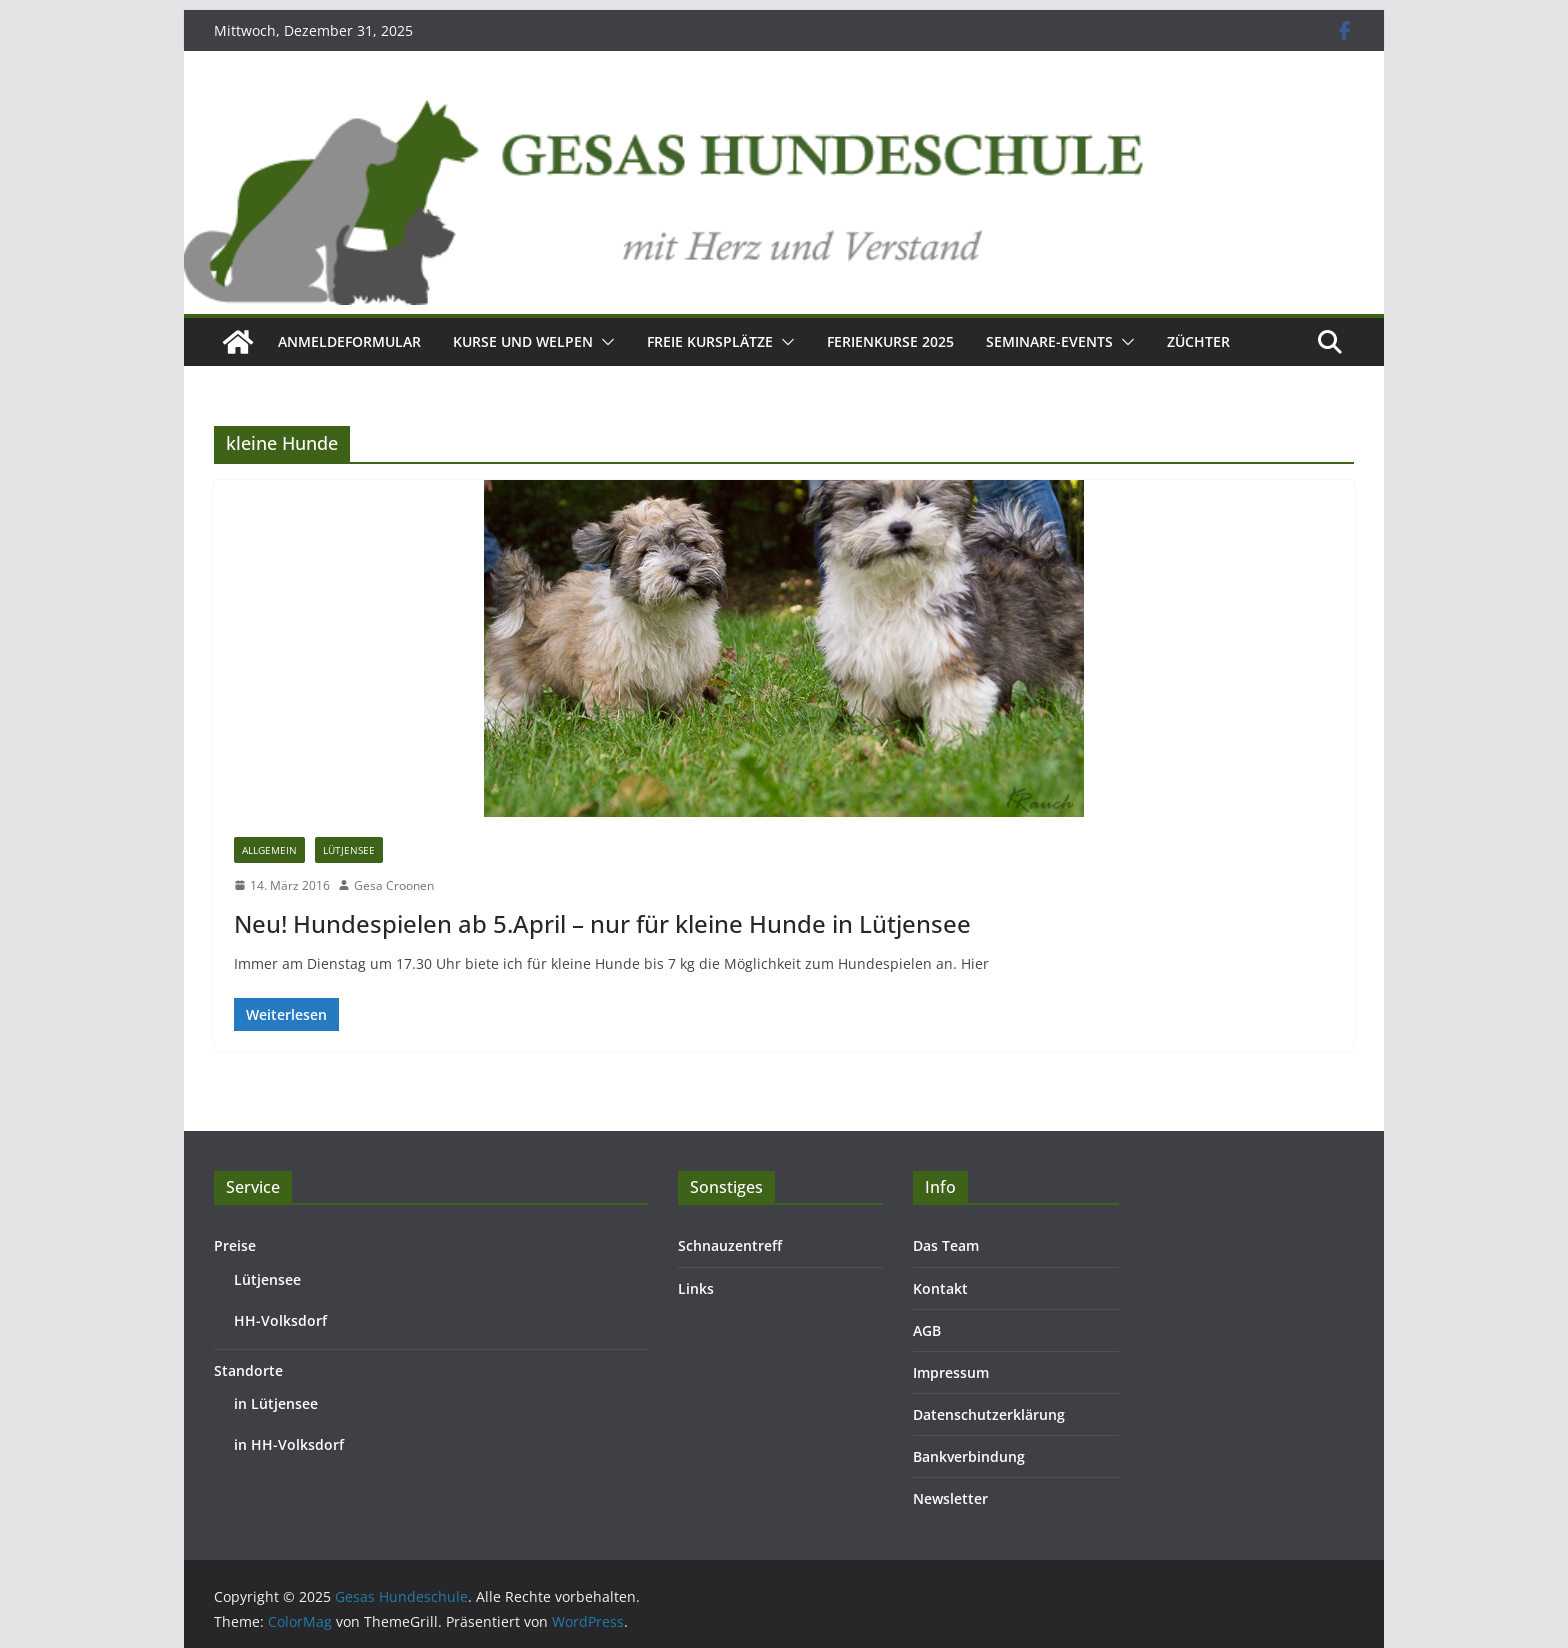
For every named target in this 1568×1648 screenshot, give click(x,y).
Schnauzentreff (730, 1245)
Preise (235, 1245)
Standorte (248, 1370)
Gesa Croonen (394, 885)
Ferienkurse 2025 (890, 341)
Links (696, 1288)
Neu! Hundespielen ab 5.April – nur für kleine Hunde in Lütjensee (602, 923)
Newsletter (950, 1498)
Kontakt (940, 1288)
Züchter (1198, 341)
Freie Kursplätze (710, 341)
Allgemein (269, 850)
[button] (604, 342)
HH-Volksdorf (280, 1320)
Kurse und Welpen (523, 341)
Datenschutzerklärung (989, 1414)
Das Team (946, 1245)
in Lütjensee (276, 1403)
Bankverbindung (969, 1456)
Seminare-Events (1049, 341)
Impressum (951, 1372)
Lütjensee (349, 850)
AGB (927, 1330)
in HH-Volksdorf (289, 1444)
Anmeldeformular (349, 341)
